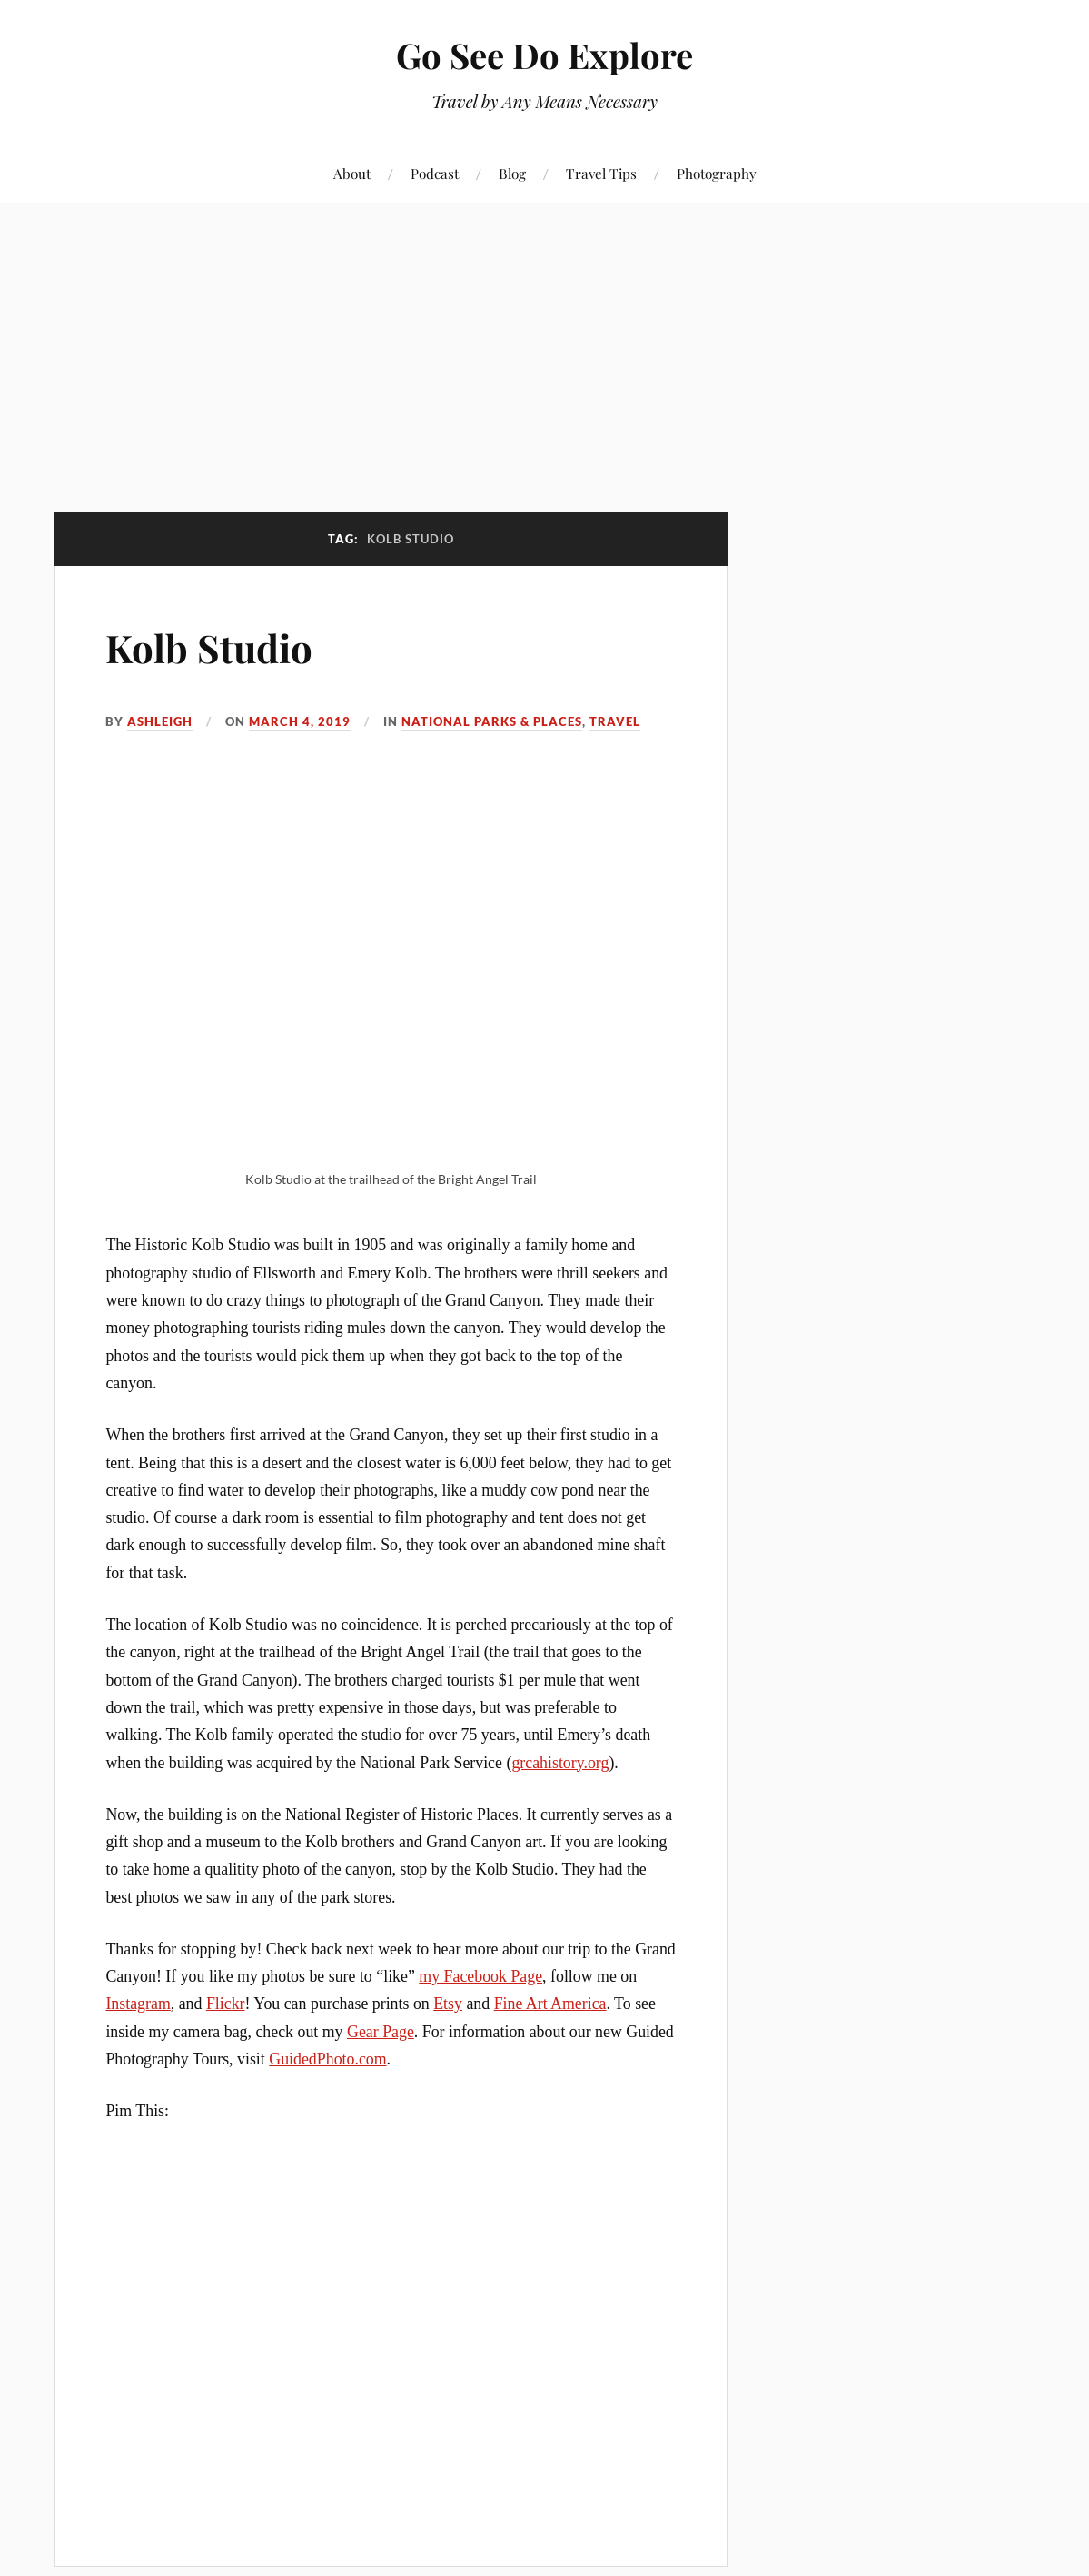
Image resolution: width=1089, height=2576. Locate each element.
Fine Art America (550, 2003)
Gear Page (380, 2032)
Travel (614, 721)
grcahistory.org (560, 1763)
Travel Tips (601, 173)
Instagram (137, 2003)
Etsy (447, 2003)
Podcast (435, 173)
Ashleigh (160, 721)
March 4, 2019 (300, 721)
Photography (717, 173)
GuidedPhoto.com (327, 2059)
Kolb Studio (214, 646)
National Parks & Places (491, 721)
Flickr (225, 2003)
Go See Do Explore (544, 55)
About (352, 173)
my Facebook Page (480, 1976)
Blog (512, 173)
